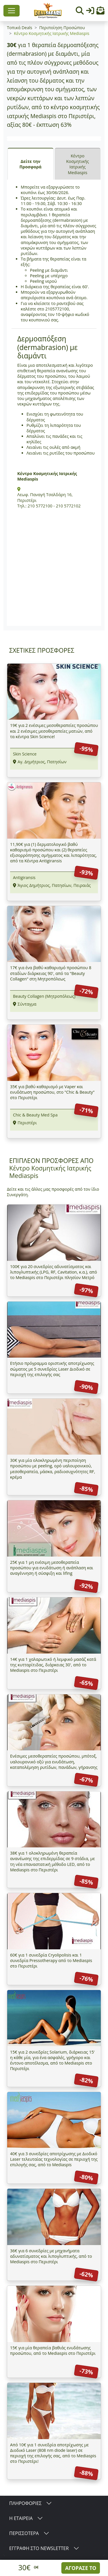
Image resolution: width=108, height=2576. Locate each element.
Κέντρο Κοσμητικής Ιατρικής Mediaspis (51, 33)
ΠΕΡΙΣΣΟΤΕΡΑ (24, 2533)
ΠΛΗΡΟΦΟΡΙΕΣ (25, 2503)
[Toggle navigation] (11, 10)
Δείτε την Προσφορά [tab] (30, 164)
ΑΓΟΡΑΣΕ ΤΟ (80, 2567)
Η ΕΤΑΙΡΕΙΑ (21, 2518)
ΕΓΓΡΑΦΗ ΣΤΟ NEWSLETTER (39, 2548)
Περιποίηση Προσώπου (62, 27)
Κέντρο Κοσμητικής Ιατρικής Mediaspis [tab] (77, 164)
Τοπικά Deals (19, 27)
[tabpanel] (54, 402)
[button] (100, 12)
